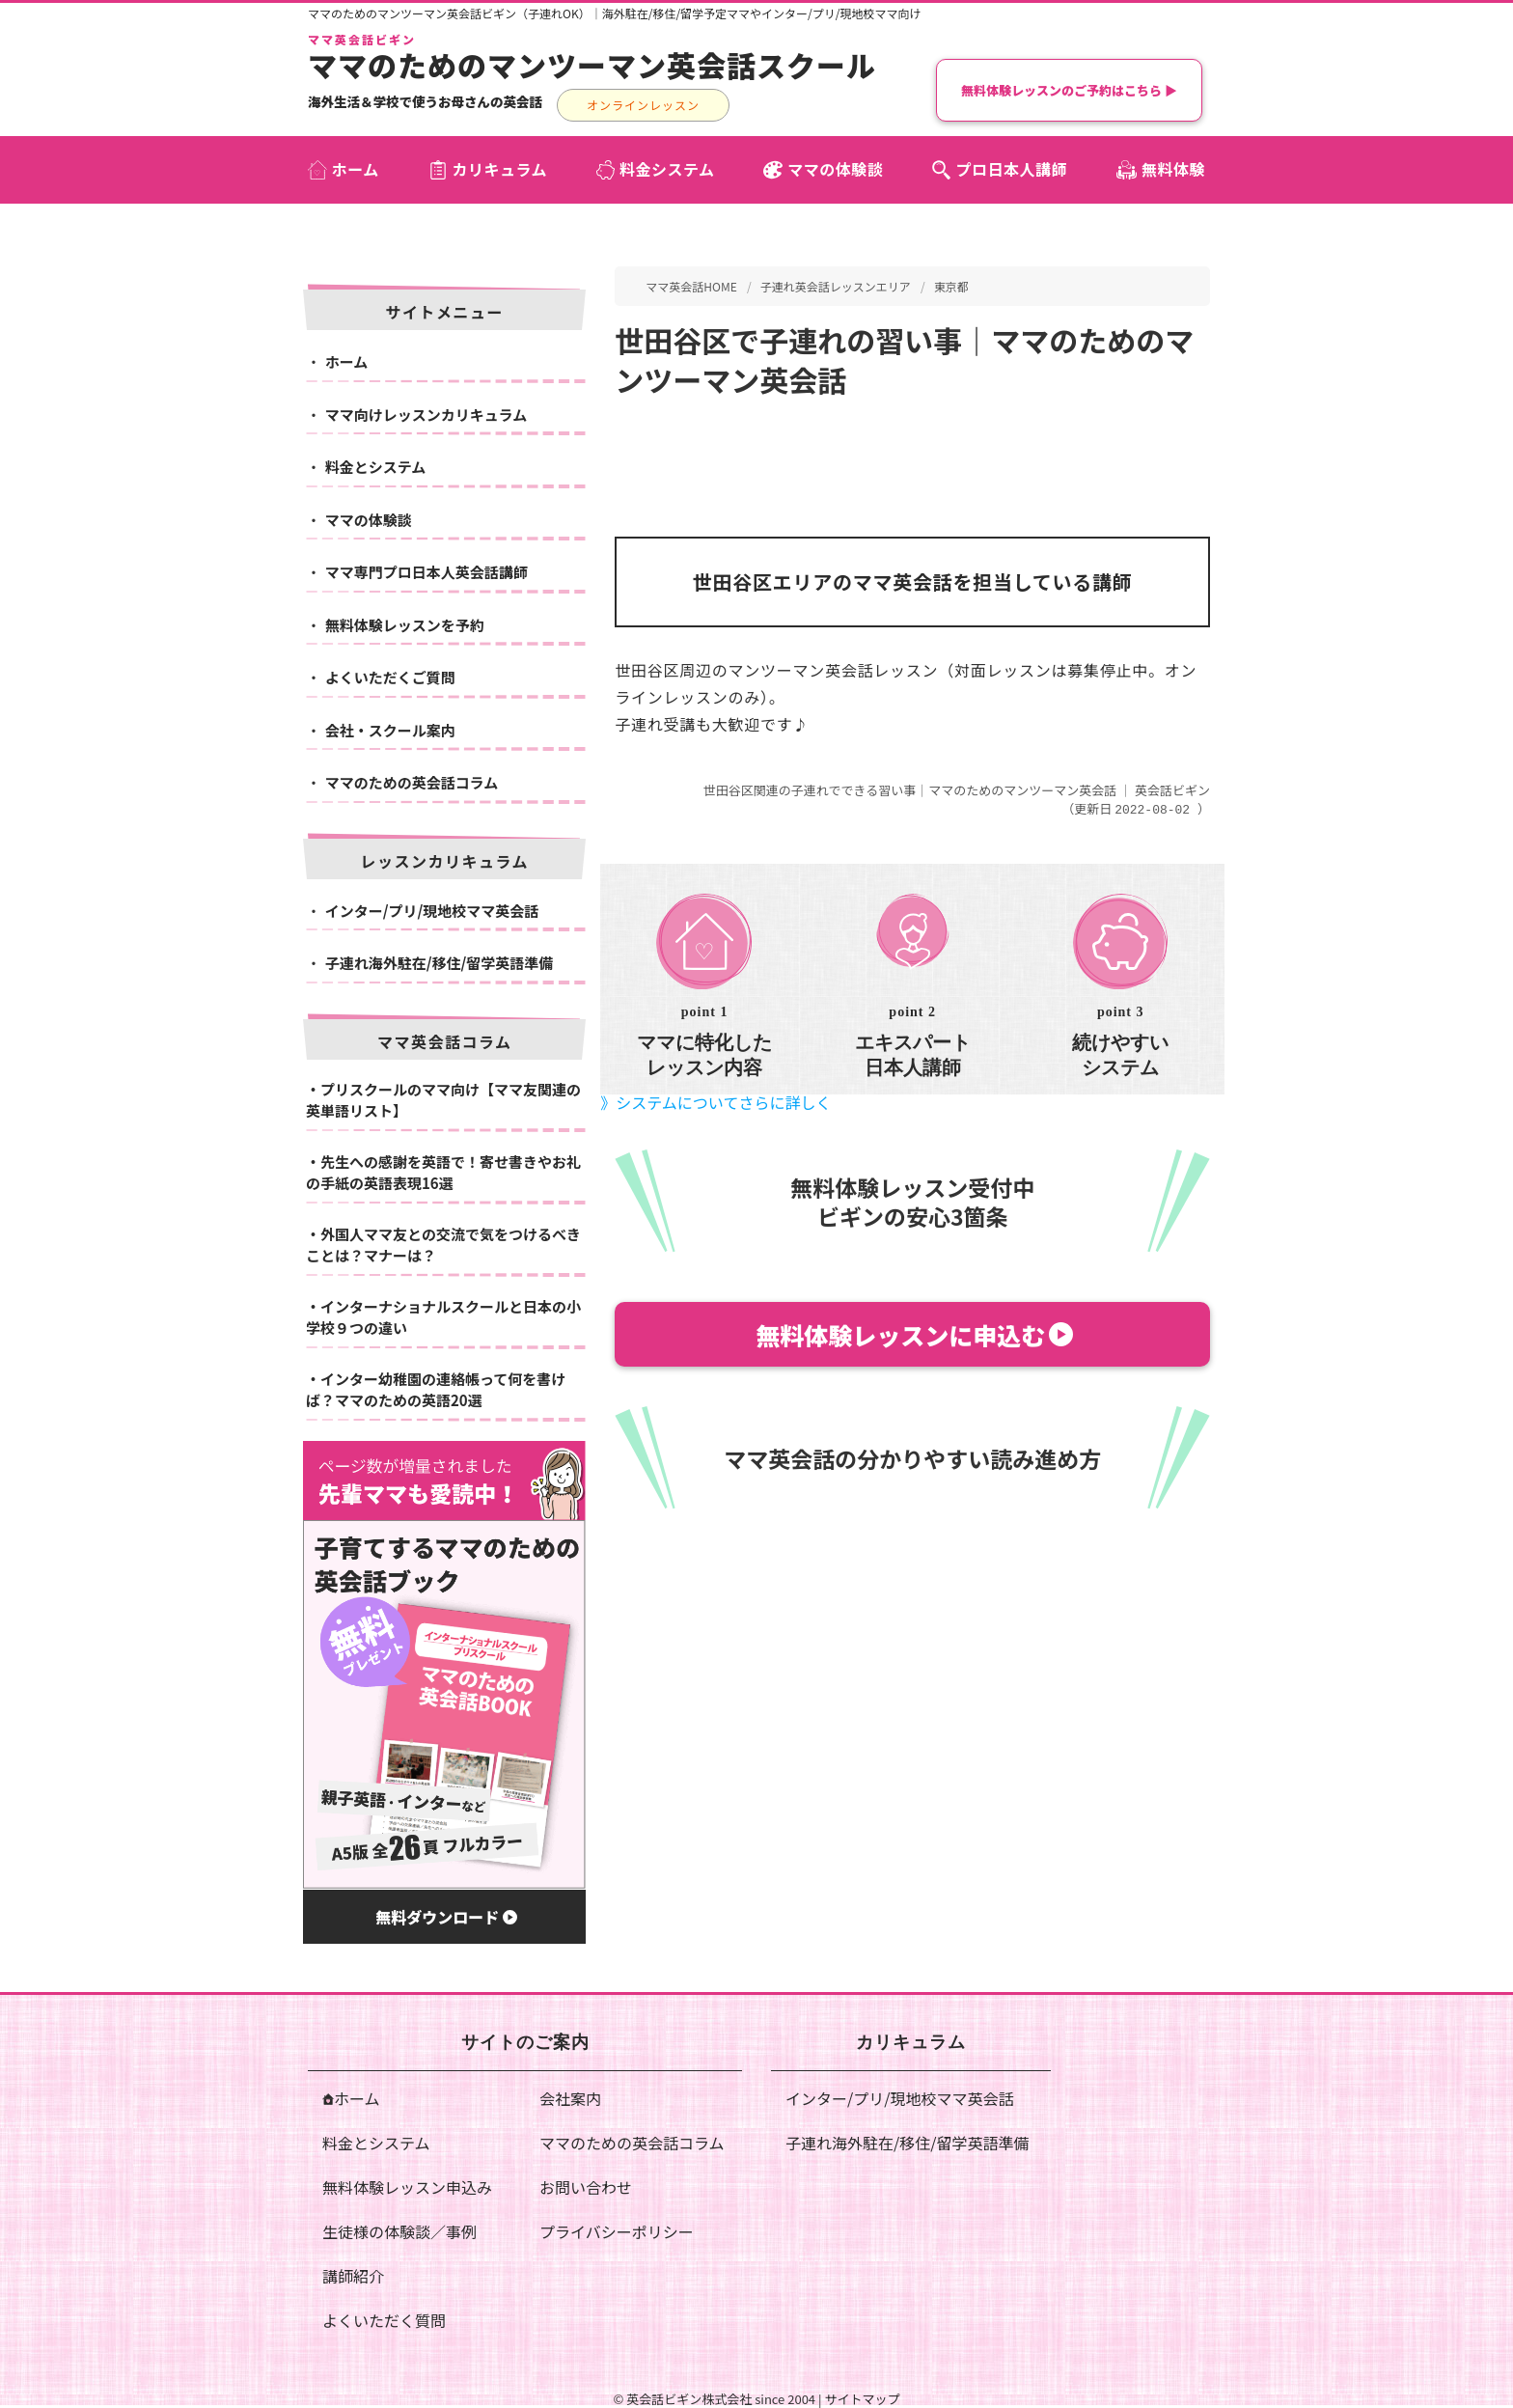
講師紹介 (353, 2275)
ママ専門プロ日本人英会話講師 (426, 572)
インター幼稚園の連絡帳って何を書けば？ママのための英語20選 (435, 1390)
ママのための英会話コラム (412, 782)
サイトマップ (861, 2399)
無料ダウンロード (446, 1916)
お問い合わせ (585, 2187)
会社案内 (570, 2098)
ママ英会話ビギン (362, 39)
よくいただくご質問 (390, 677)
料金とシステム (375, 467)
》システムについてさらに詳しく (715, 1101)
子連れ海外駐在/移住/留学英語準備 (439, 963)
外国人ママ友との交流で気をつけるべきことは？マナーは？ (443, 1245)
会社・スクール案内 (390, 730)
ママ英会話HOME (691, 286)
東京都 (951, 286)
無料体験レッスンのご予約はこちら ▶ (1069, 90)
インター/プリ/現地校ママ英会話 (432, 910)
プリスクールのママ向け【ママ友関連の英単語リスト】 (443, 1100)
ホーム (347, 361)
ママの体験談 (368, 520)
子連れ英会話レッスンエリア (835, 286)
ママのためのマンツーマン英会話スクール (592, 64)
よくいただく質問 (384, 2320)
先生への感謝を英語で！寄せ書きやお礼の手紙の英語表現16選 (443, 1172)
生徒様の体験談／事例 (399, 2231)
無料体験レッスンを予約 (404, 625)
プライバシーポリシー (616, 2231)
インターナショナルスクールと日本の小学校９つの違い (443, 1317)
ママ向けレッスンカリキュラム (426, 414)
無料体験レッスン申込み (407, 2187)
